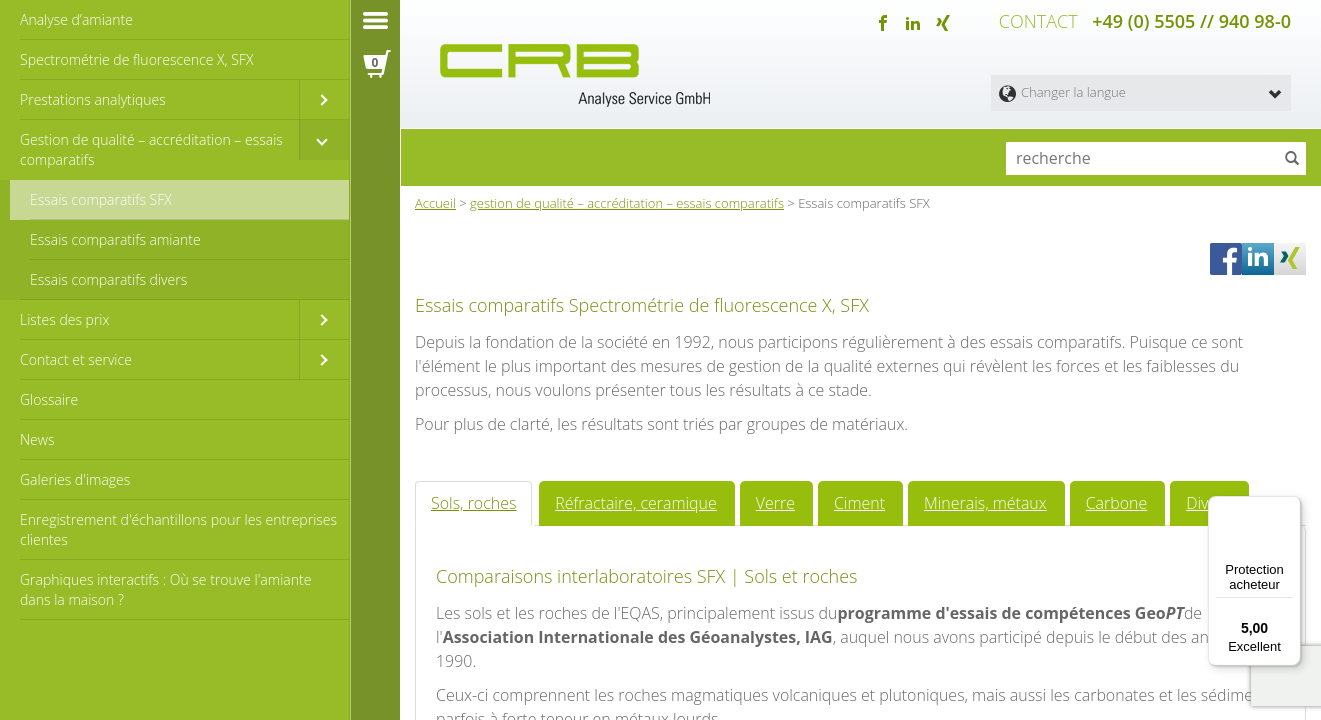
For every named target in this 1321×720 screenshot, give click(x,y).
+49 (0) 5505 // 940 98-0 (1191, 20)
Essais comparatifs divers (108, 279)
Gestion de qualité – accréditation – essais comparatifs (151, 149)
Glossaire (49, 399)
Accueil (435, 199)
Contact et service (76, 359)
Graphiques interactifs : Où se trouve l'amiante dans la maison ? (165, 589)
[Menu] (1289, 508)
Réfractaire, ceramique (616, 661)
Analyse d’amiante (76, 19)
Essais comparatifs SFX (101, 199)
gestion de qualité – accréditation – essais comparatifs (627, 199)
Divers (1142, 661)
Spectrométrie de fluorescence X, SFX (136, 59)
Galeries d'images (75, 479)
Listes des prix (65, 319)
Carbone (1057, 661)
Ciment (821, 661)
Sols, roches (468, 661)
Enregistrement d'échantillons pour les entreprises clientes (178, 529)
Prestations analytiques (93, 99)
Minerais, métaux (937, 661)
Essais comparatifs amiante (115, 239)
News (37, 439)
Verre (743, 661)
